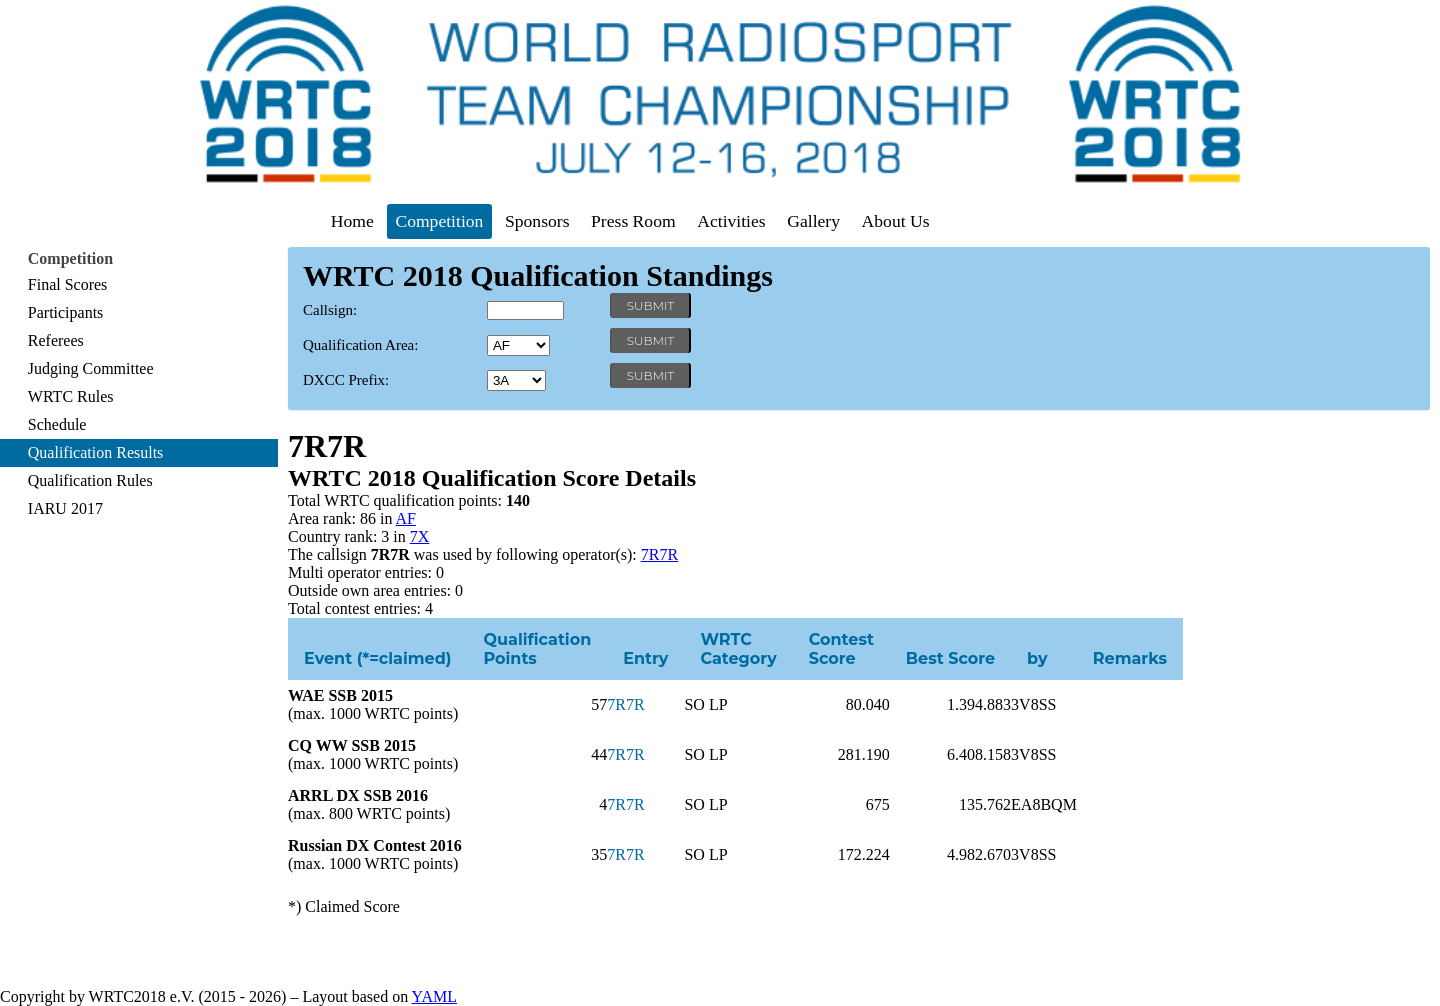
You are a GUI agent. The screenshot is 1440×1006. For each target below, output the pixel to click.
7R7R (659, 554)
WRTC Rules (71, 396)
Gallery (813, 221)
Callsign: (330, 310)
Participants (66, 312)
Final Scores (68, 284)
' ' (518, 345)
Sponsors (537, 221)
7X (420, 536)
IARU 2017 (65, 508)
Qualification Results (96, 452)
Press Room (633, 221)
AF (406, 518)
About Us (896, 221)
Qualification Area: (360, 345)
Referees (56, 340)
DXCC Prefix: (346, 380)
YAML (434, 996)
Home (352, 221)
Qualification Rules (90, 480)
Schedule (57, 424)
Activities (731, 221)
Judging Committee (91, 368)
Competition (439, 221)
